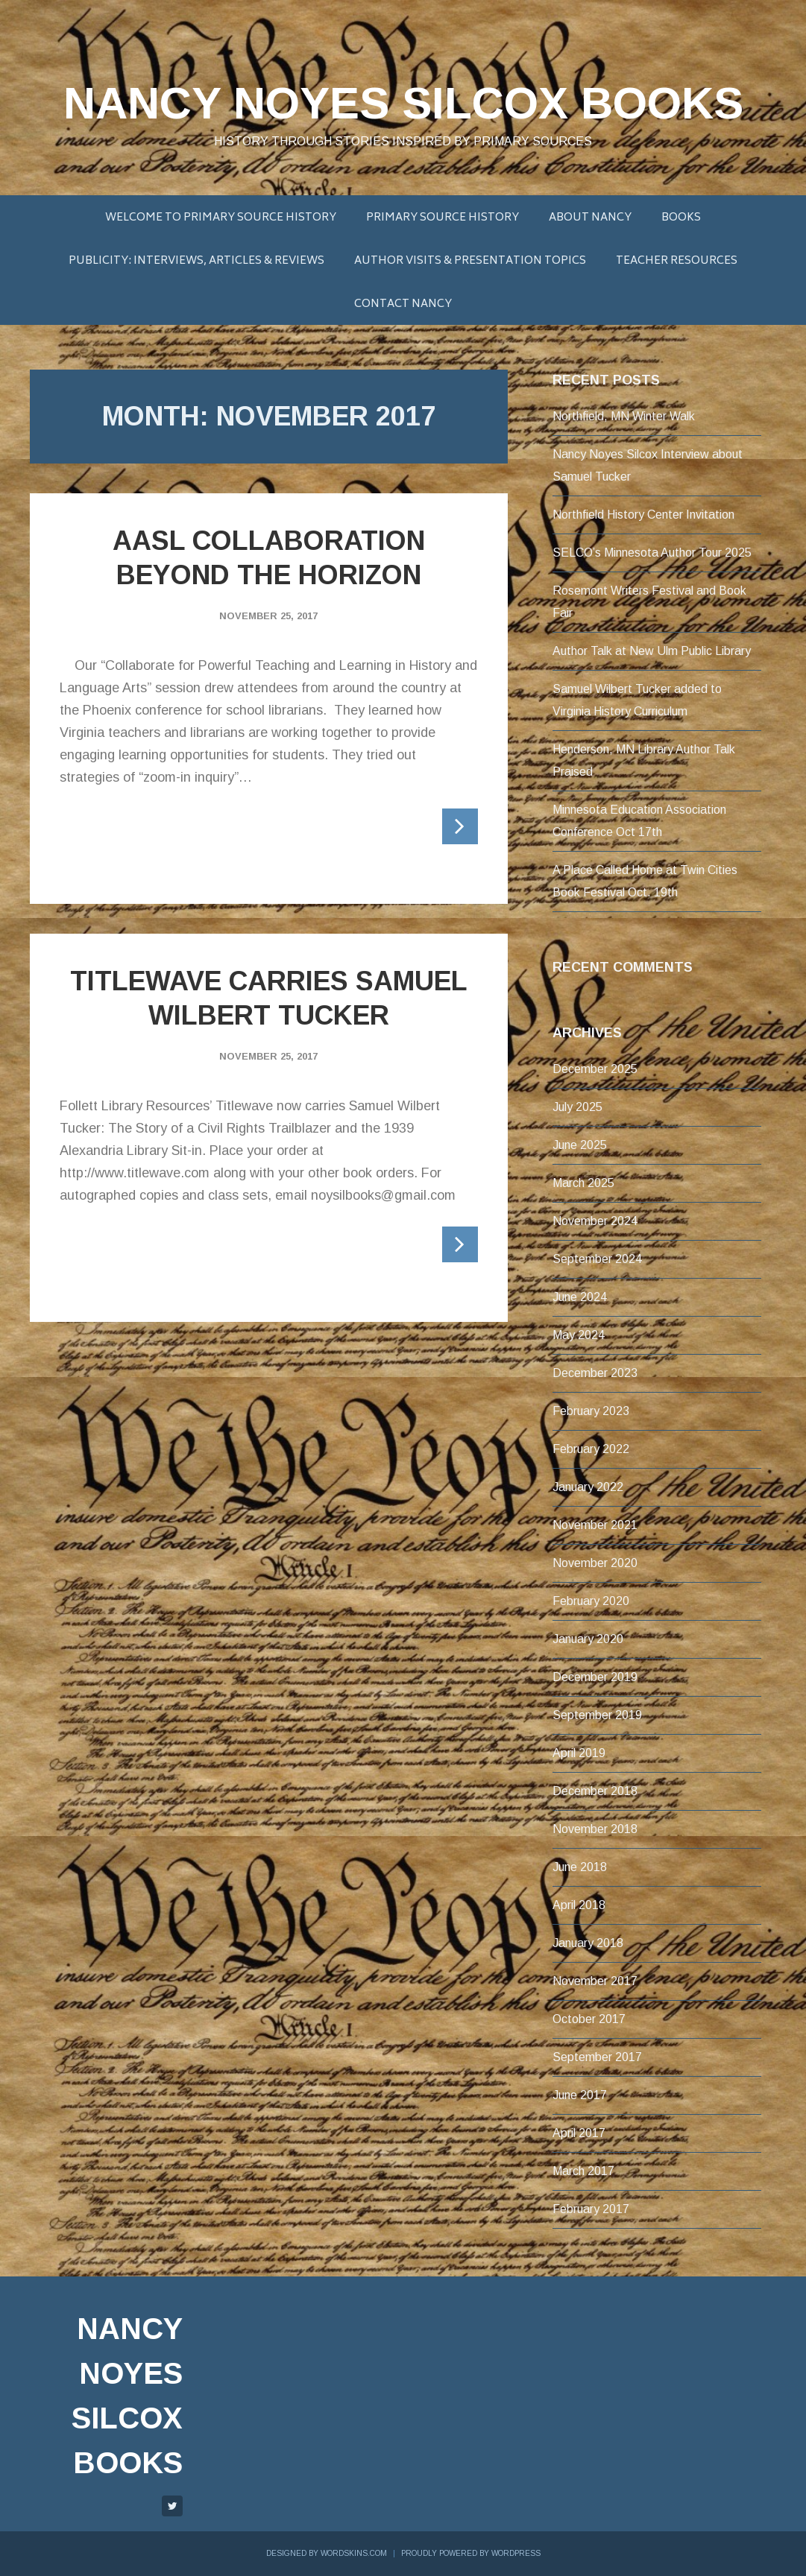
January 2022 (587, 1487)
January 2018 (587, 1943)
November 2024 (594, 1221)
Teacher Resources (676, 261)
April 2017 (578, 2133)
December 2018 (594, 1791)
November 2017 (594, 1981)
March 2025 (583, 1183)
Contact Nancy (403, 304)
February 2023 (590, 1411)
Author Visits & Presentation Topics (470, 261)
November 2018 (594, 1829)
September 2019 (597, 1715)
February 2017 (590, 2209)
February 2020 (590, 1601)
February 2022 (590, 1449)
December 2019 (594, 1677)
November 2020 (594, 1563)
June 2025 (579, 1145)
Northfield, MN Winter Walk (623, 416)
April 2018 (578, 1905)
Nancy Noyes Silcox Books (403, 103)
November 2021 (594, 1525)
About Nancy (590, 218)
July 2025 (577, 1107)
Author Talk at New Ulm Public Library (651, 651)
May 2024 (578, 1335)
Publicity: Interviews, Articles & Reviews (196, 261)
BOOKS (681, 218)
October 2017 (589, 2019)
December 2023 (594, 1373)
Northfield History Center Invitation (643, 514)
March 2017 (583, 2171)
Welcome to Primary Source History (220, 218)
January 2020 (587, 1639)
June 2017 (579, 2095)
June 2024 (579, 1297)
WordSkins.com (354, 2553)
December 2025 (594, 1069)
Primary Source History (442, 218)
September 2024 (597, 1259)
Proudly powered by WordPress (471, 2553)
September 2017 (597, 2057)
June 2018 (579, 1867)
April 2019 (578, 1753)
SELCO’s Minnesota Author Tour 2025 (652, 552)
